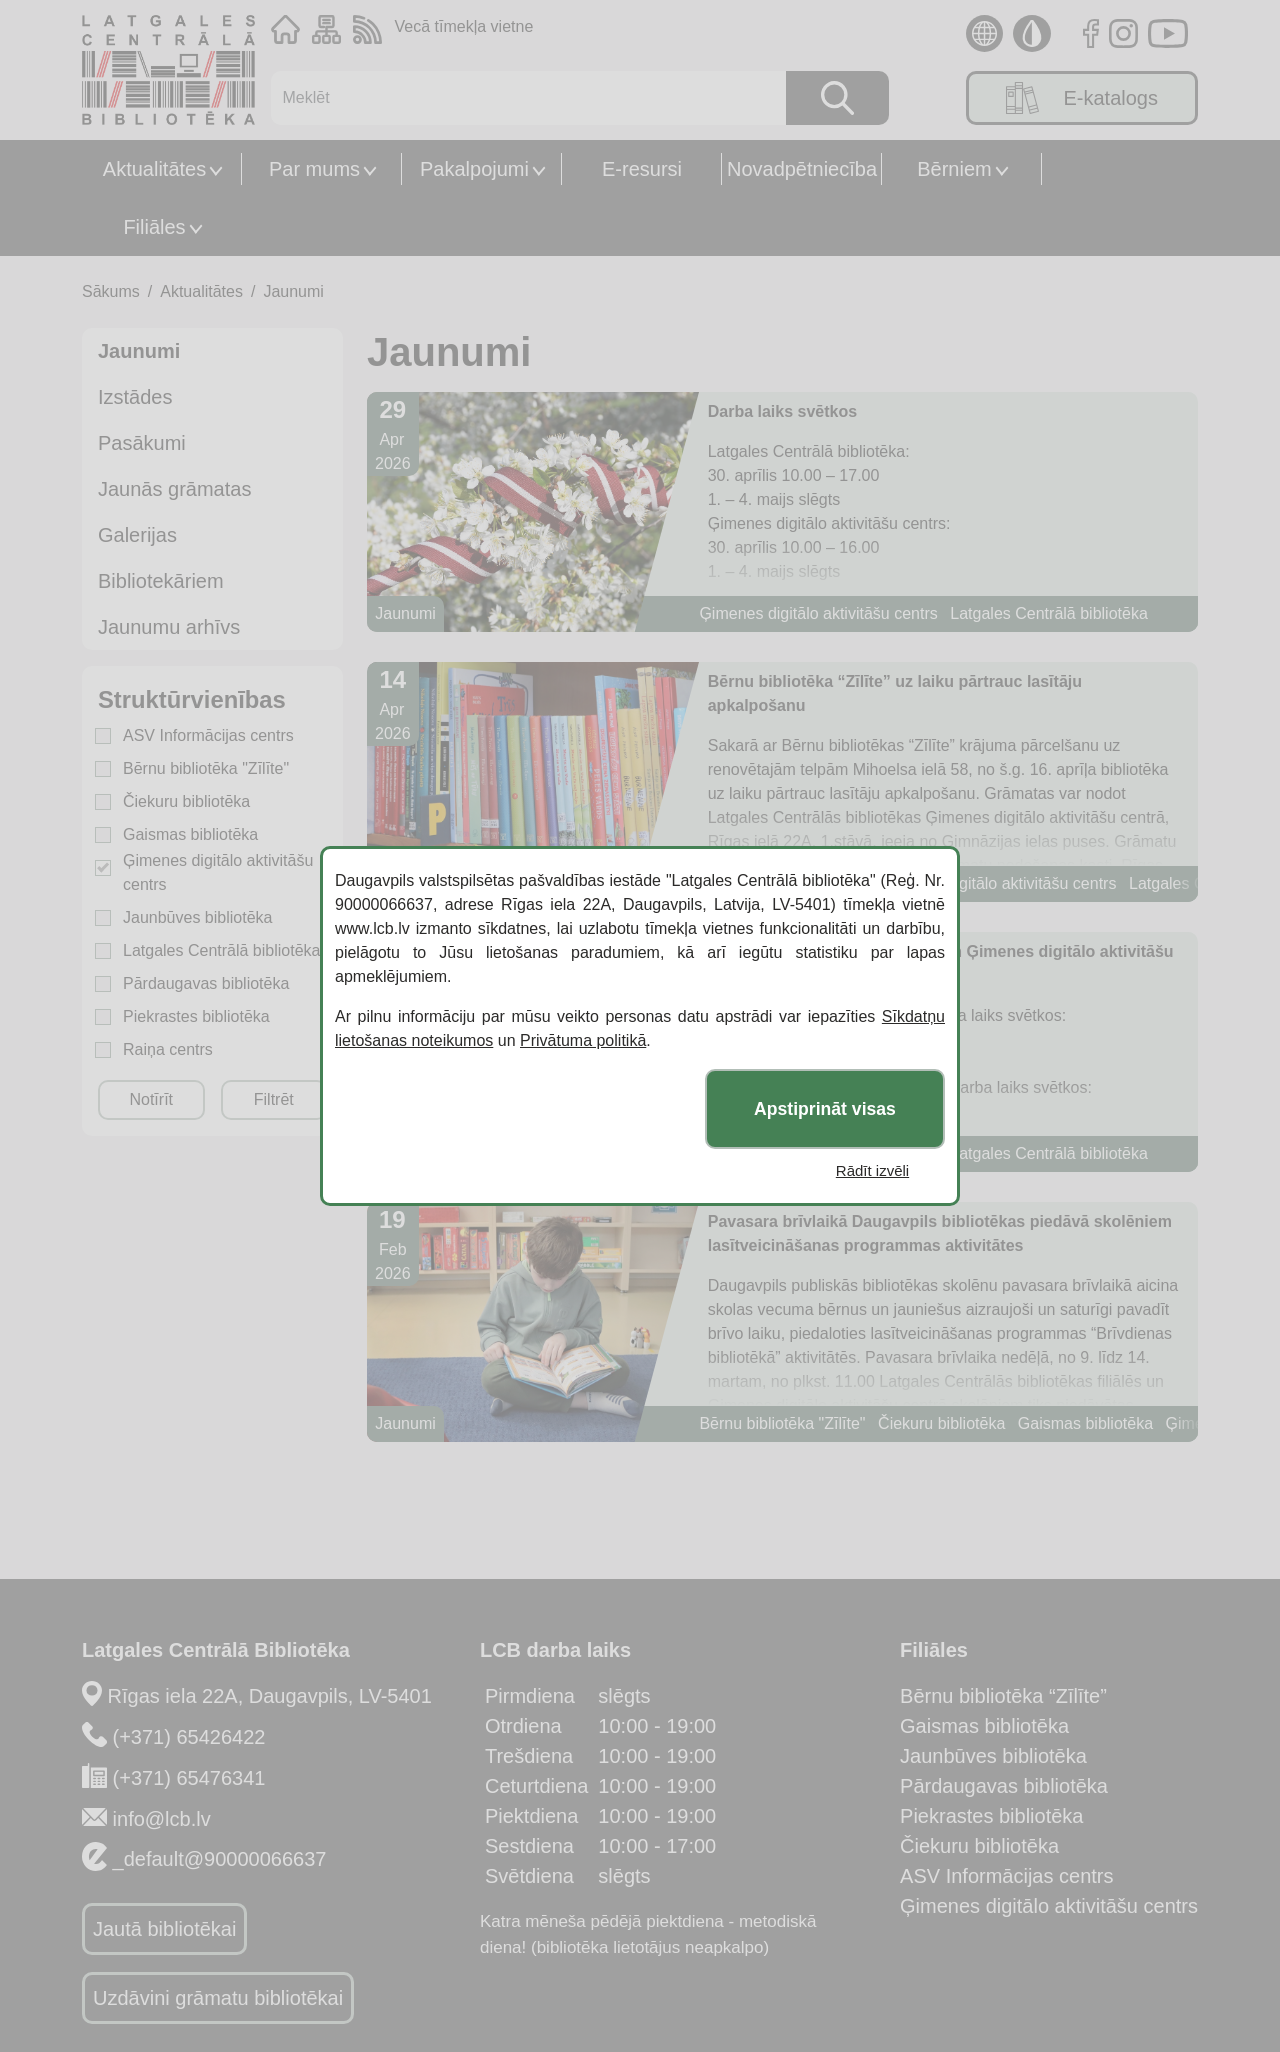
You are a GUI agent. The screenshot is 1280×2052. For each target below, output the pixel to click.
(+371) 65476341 (189, 1778)
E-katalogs (1082, 98)
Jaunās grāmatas (174, 489)
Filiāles (154, 227)
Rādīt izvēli (872, 1170)
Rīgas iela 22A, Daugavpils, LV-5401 (270, 1696)
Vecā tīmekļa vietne (464, 26)
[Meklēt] (518, 98)
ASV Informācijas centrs (208, 735)
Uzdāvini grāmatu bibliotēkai (218, 1998)
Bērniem (954, 169)
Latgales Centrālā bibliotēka (221, 950)
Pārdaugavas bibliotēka (206, 983)
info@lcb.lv (162, 1819)
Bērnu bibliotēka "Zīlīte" (206, 768)
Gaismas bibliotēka (190, 834)
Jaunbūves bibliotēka (197, 917)
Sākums (111, 291)
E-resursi (642, 169)
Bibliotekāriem (161, 581)
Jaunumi (293, 291)
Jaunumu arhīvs (169, 627)
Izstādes (135, 397)
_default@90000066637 (220, 1859)
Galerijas (137, 535)
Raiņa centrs (168, 1049)
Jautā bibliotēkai (164, 1929)
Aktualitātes (154, 169)
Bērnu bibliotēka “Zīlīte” (1003, 1696)
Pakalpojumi (474, 169)
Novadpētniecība (802, 169)
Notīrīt (151, 1099)
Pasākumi (142, 443)
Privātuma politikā (583, 1040)
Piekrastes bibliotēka (196, 1016)
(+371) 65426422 (189, 1737)
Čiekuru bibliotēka (186, 801)
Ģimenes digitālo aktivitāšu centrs (218, 872)
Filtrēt (274, 1099)
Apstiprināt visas (825, 1109)
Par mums (314, 169)
